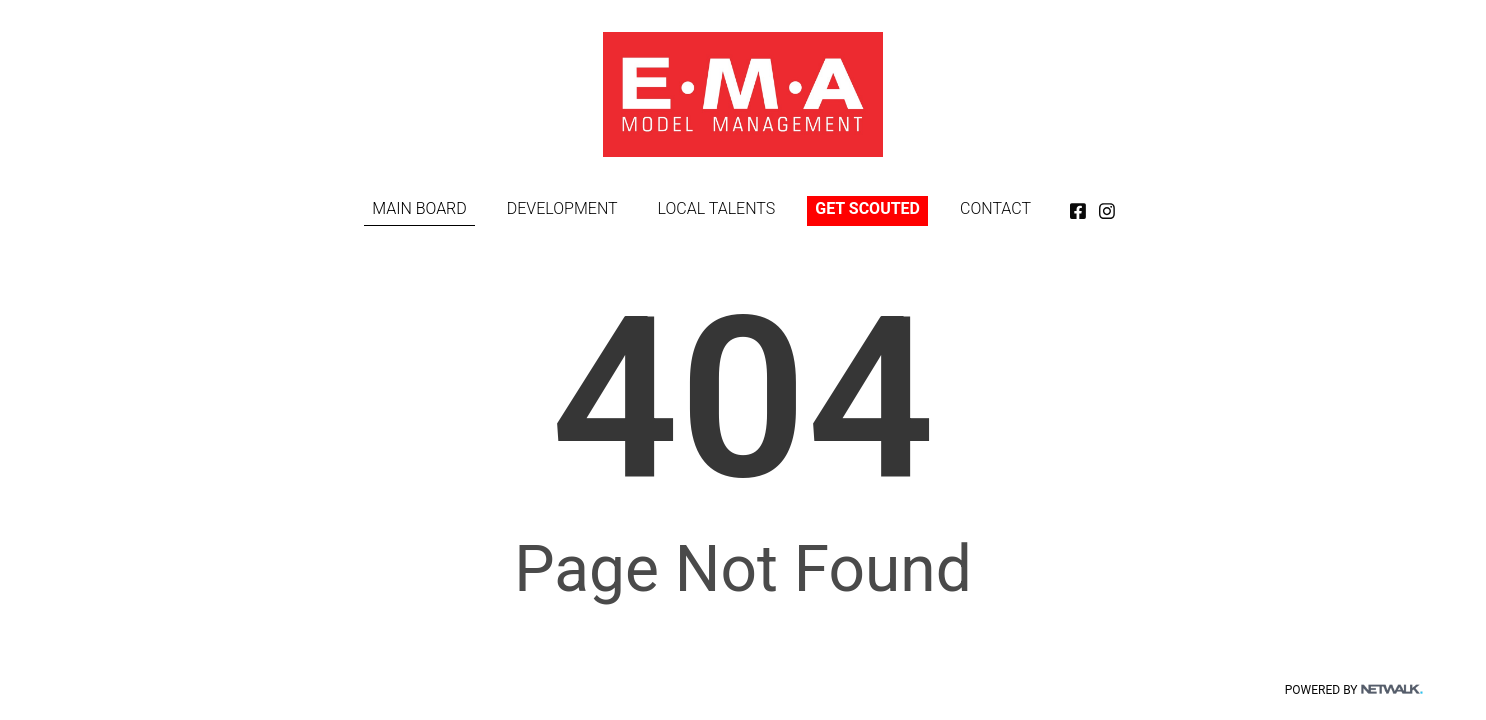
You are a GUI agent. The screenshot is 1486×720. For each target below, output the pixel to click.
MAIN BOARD (419, 208)
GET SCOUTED (867, 208)
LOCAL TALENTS (717, 208)
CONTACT (995, 208)
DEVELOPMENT (562, 208)
